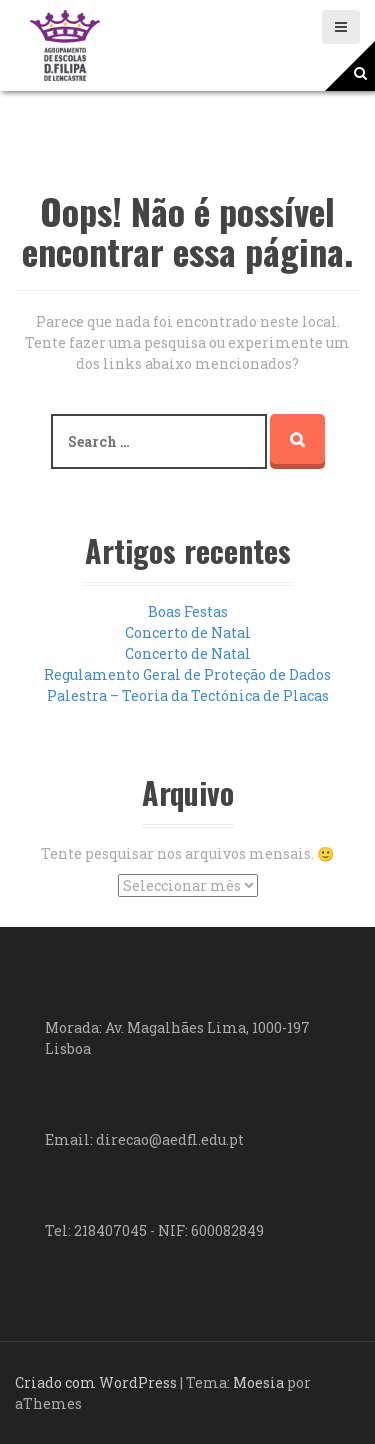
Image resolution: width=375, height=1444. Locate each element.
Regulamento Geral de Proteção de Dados (187, 674)
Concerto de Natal (188, 632)
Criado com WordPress (96, 1382)
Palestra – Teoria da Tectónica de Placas (188, 695)
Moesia (258, 1382)
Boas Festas (188, 611)
